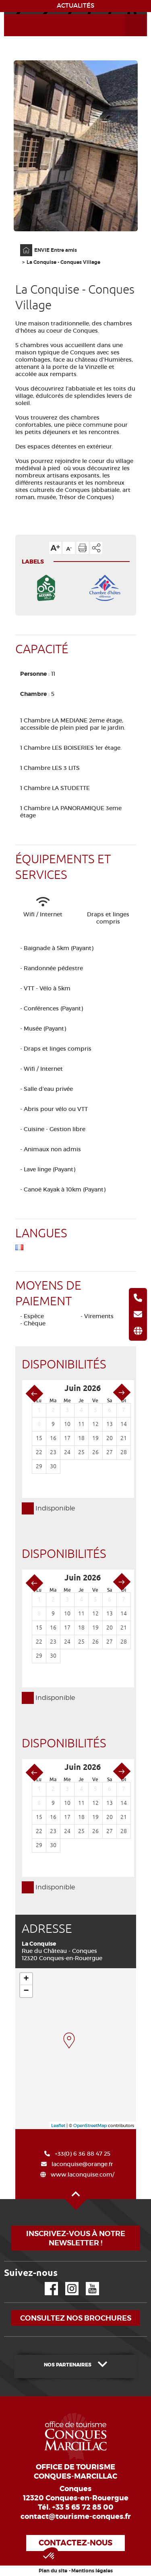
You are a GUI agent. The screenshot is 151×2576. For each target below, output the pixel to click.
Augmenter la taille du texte (55, 548)
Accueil (21, 244)
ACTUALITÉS (75, 5)
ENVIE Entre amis (55, 250)
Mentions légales (92, 2571)
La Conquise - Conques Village (63, 262)
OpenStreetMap (90, 2125)
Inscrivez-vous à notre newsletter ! (75, 2238)
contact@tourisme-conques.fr (76, 2516)
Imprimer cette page (83, 548)
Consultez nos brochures (75, 2318)
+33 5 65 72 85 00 (83, 2507)
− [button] (26, 1991)
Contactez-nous (75, 2543)
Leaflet (58, 2125)
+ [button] (26, 1979)
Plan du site (53, 2571)
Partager (96, 548)
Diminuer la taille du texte (69, 548)
